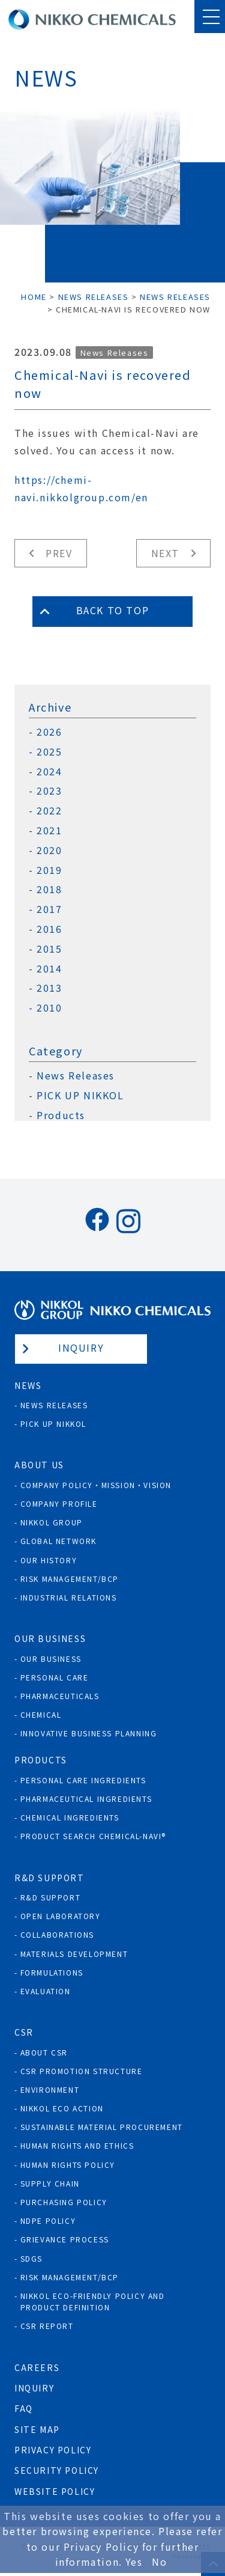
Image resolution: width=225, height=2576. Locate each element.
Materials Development (74, 1954)
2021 (49, 830)
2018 (49, 889)
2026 (49, 731)
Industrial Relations (68, 1597)
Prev (59, 553)
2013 (49, 987)
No (159, 2561)
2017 (49, 909)
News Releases (114, 352)
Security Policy (56, 2470)
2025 (49, 751)
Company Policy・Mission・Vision (96, 1485)
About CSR (44, 2052)
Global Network (58, 1541)
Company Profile (59, 1503)
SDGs (31, 2258)
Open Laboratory (60, 1916)
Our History (48, 1560)
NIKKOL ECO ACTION (62, 2108)
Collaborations (57, 1934)
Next (165, 553)
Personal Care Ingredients (83, 1780)
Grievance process (64, 2239)
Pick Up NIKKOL (53, 1423)
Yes (134, 2561)
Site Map (37, 2429)
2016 (49, 929)
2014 (49, 968)
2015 (49, 948)
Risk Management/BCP (69, 1578)
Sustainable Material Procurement (101, 2127)
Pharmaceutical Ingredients (86, 1798)
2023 (49, 790)
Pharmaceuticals (60, 1696)
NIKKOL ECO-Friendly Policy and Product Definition (92, 2301)
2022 (49, 810)
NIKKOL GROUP (51, 1522)
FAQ (23, 2408)
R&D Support (50, 1897)
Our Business (51, 1658)
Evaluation (45, 1991)
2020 (49, 850)
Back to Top (112, 610)
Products (61, 1115)
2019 (49, 870)
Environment (50, 2089)
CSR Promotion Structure (81, 2071)
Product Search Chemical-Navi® (93, 1836)
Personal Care (54, 1677)
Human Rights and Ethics (77, 2145)
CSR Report (47, 2326)
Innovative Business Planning (88, 1733)
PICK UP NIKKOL (80, 1095)
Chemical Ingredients (69, 1817)
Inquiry (81, 1347)
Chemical (41, 1714)
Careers (36, 2367)
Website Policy (54, 2491)
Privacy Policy (52, 2450)
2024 (49, 771)
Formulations (51, 1972)
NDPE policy (48, 2220)
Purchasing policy (63, 2202)
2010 (49, 1007)
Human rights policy (67, 2164)
